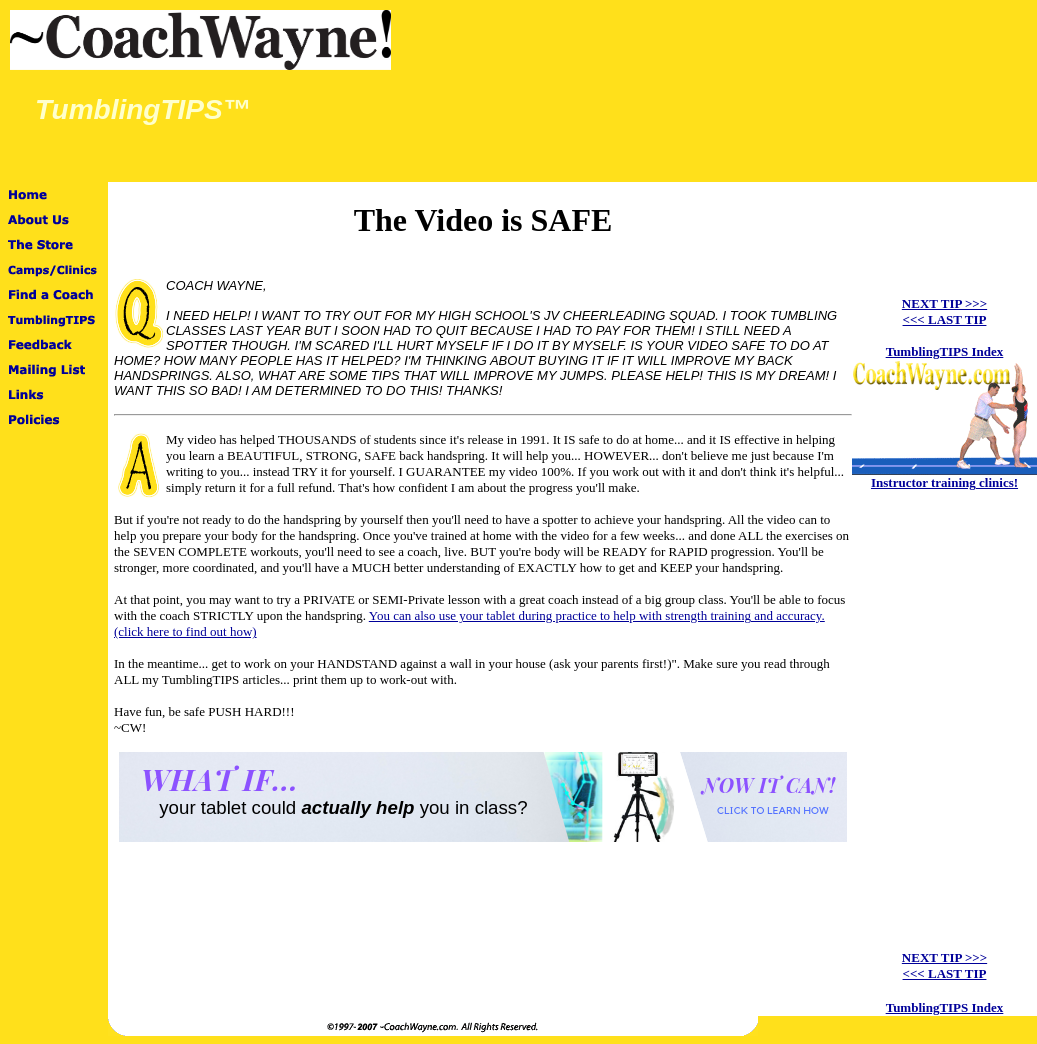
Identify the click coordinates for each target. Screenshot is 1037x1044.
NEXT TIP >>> (944, 303)
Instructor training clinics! (944, 482)
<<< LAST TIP (945, 319)
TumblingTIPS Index (945, 351)
